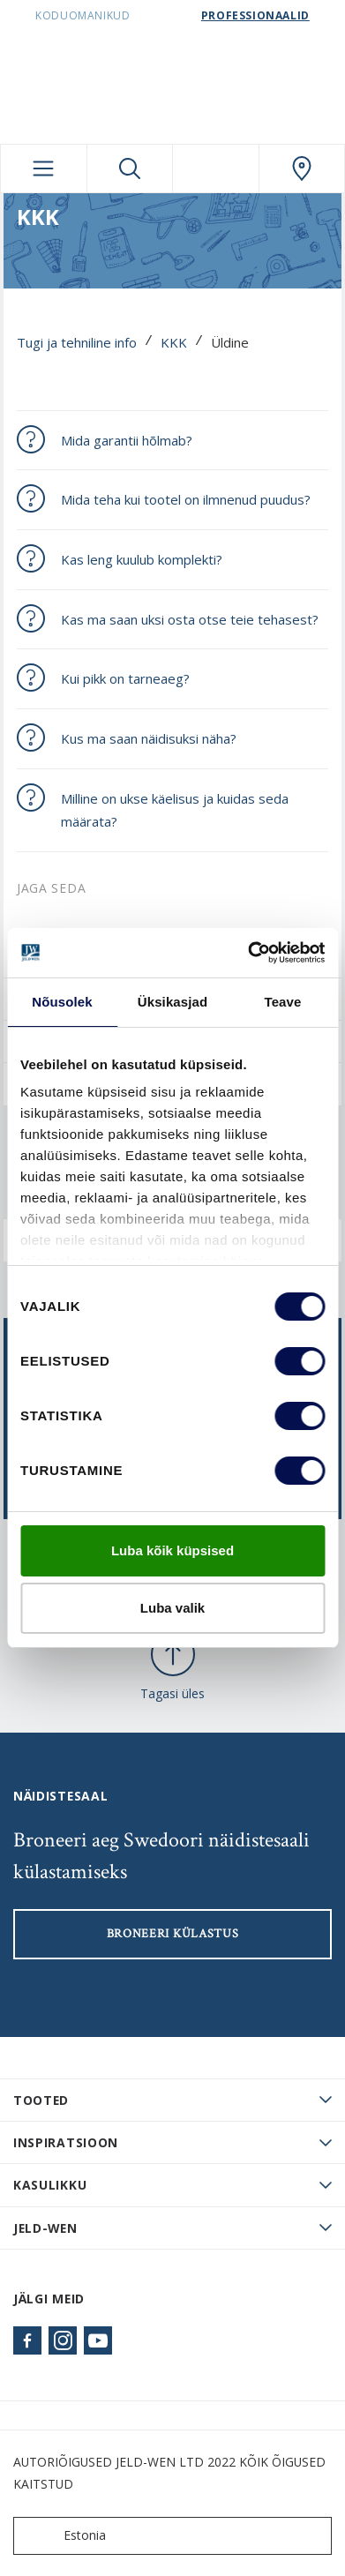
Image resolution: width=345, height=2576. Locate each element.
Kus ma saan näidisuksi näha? (148, 738)
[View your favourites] (215, 168)
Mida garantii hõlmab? (126, 440)
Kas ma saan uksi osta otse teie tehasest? (190, 619)
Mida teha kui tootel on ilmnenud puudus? (186, 499)
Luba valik (172, 1607)
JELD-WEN (45, 2228)
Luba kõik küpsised (172, 1550)
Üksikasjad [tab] (172, 1001)
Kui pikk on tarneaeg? (125, 678)
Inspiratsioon (65, 2142)
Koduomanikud (82, 15)
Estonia (63, 2536)
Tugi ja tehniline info (77, 342)
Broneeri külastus (173, 1934)
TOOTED (41, 2100)
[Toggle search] (130, 168)
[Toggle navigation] (43, 168)
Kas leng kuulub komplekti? (141, 559)
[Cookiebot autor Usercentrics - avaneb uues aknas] (248, 952)
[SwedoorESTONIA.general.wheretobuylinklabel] (302, 168)
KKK (174, 342)
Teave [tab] (283, 1001)
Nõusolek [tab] (62, 1001)
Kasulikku (49, 2184)
